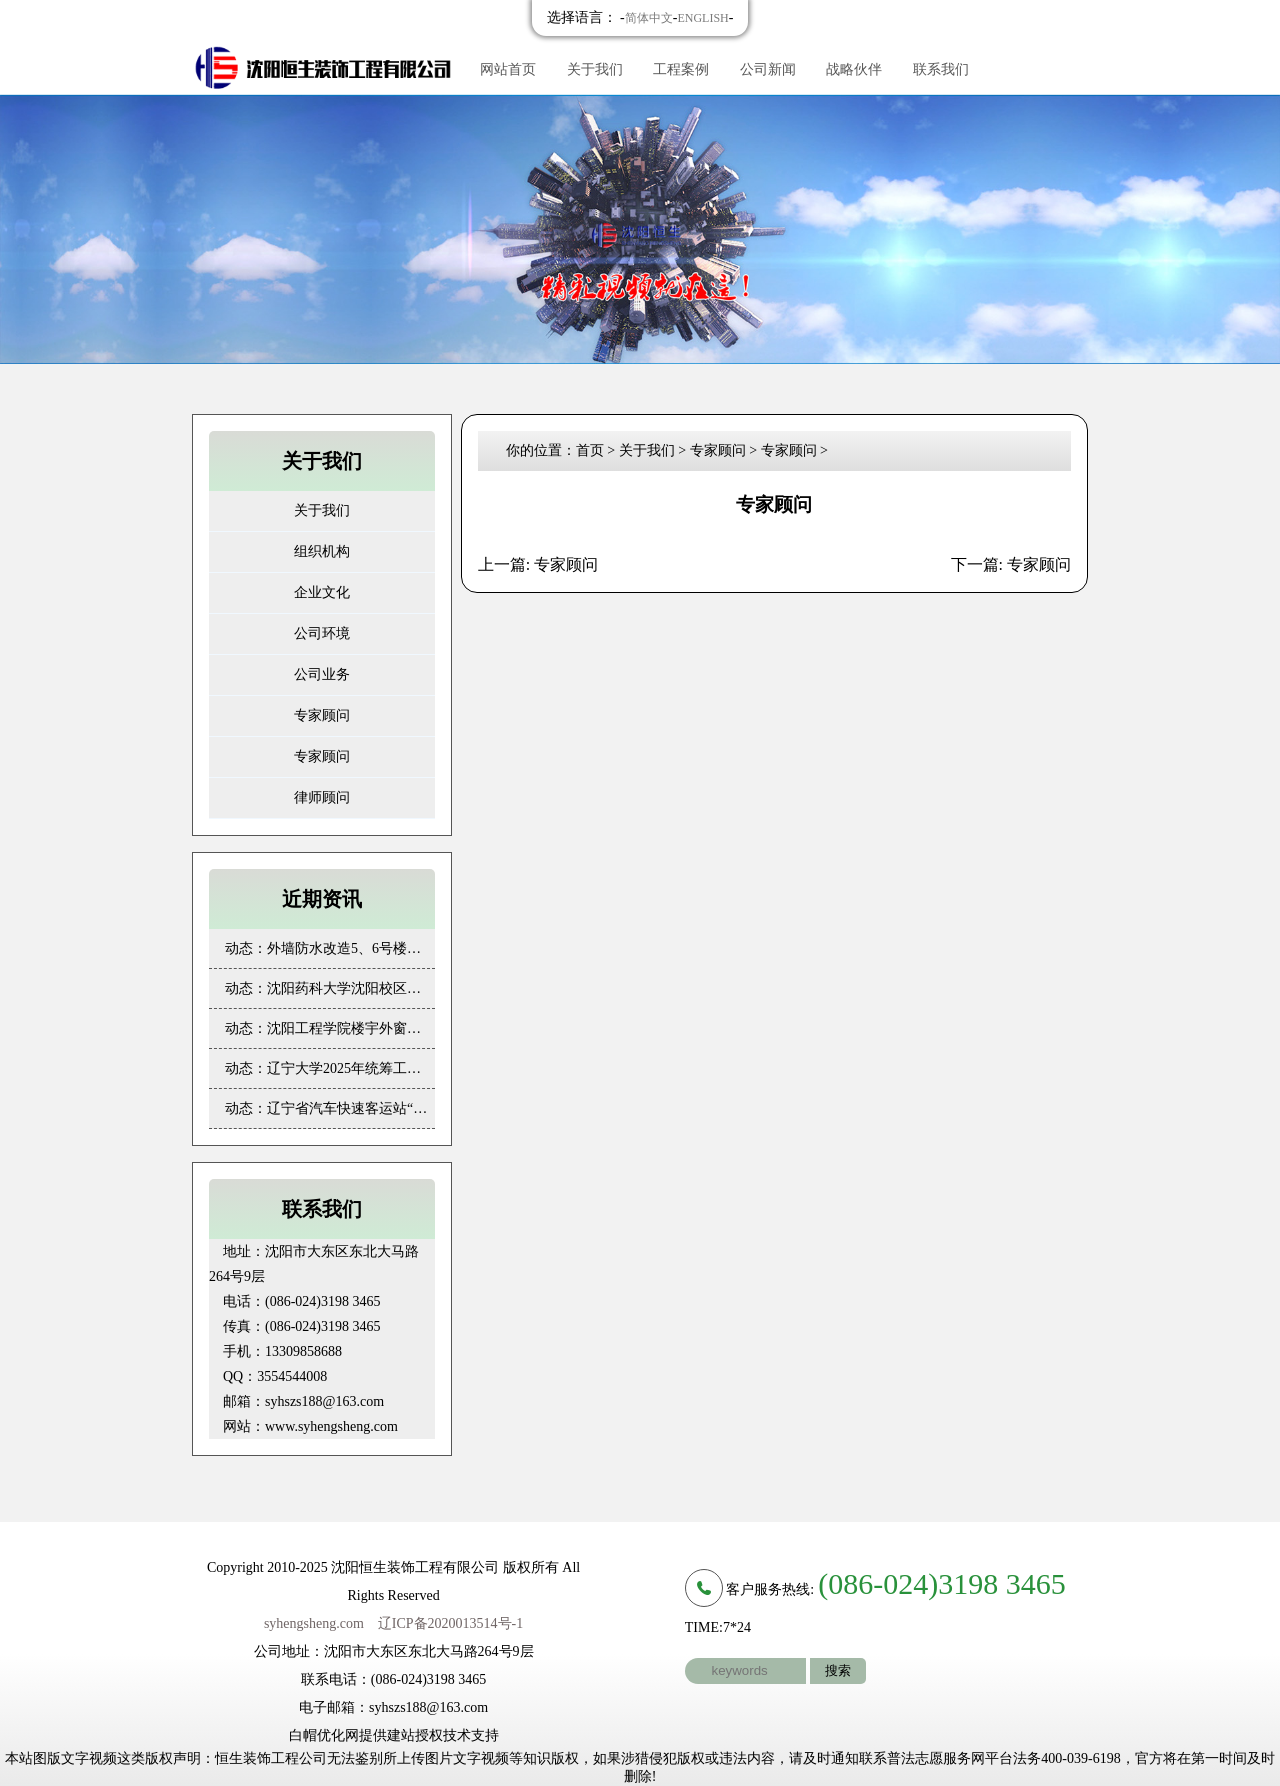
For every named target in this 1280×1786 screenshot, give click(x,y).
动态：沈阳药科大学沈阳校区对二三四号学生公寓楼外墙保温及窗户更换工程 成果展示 (330, 988)
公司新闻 (768, 69)
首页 (590, 450)
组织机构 (322, 551)
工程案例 (681, 69)
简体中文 (649, 18)
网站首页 (508, 69)
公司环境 (322, 633)
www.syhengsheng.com (331, 1426)
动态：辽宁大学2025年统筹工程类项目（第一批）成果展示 (330, 1068)
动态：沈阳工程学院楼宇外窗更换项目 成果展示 (330, 1028)
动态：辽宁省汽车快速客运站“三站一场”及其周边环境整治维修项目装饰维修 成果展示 (330, 1108)
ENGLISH (702, 18)
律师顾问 (322, 797)
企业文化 (322, 592)
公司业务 (322, 674)
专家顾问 (322, 715)
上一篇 (538, 564)
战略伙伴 (854, 69)
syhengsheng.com (314, 1623)
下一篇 (1011, 564)
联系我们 (941, 69)
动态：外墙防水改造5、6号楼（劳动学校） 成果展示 (330, 948)
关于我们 (595, 69)
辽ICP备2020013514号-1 (450, 1623)
